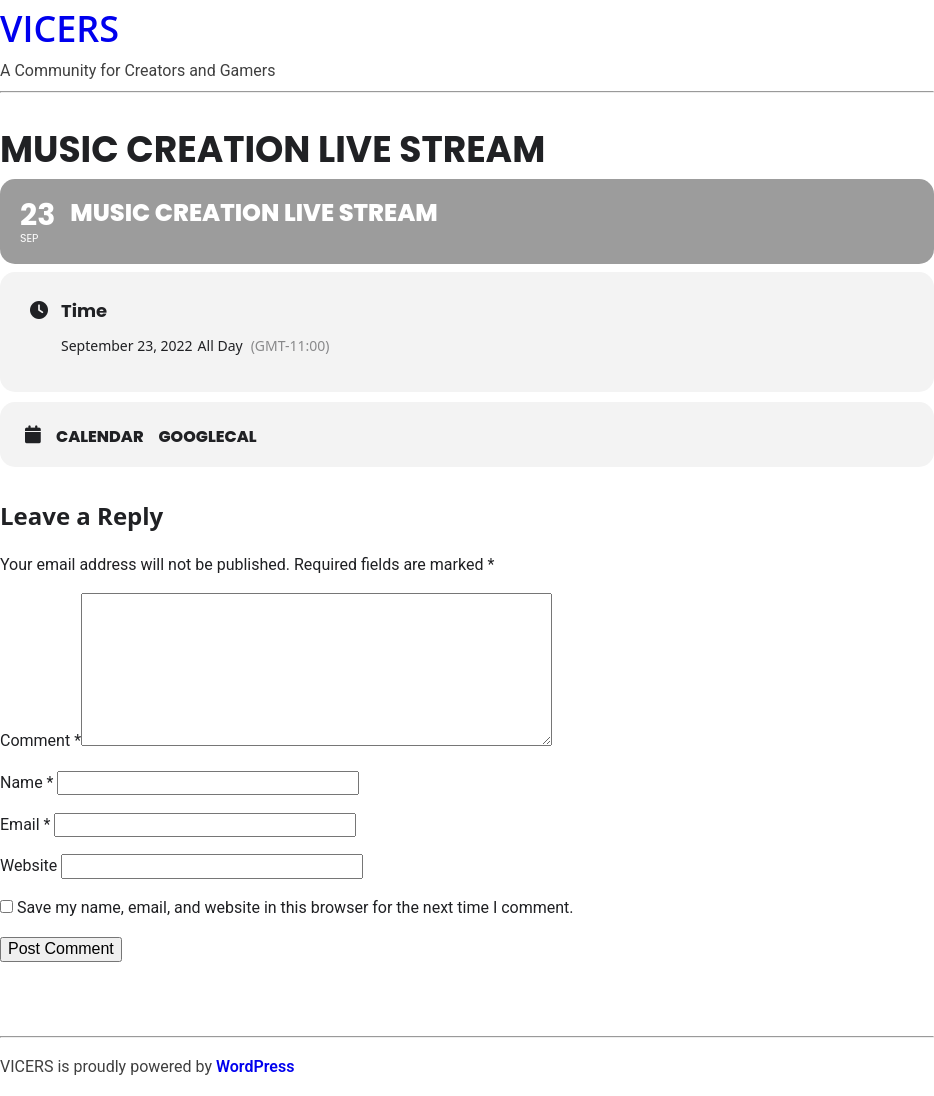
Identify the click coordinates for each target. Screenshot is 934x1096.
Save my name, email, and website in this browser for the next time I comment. (295, 907)
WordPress (255, 1066)
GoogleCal (208, 437)
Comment (40, 740)
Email (25, 824)
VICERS (59, 28)
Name (27, 782)
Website (28, 865)
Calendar (100, 437)
